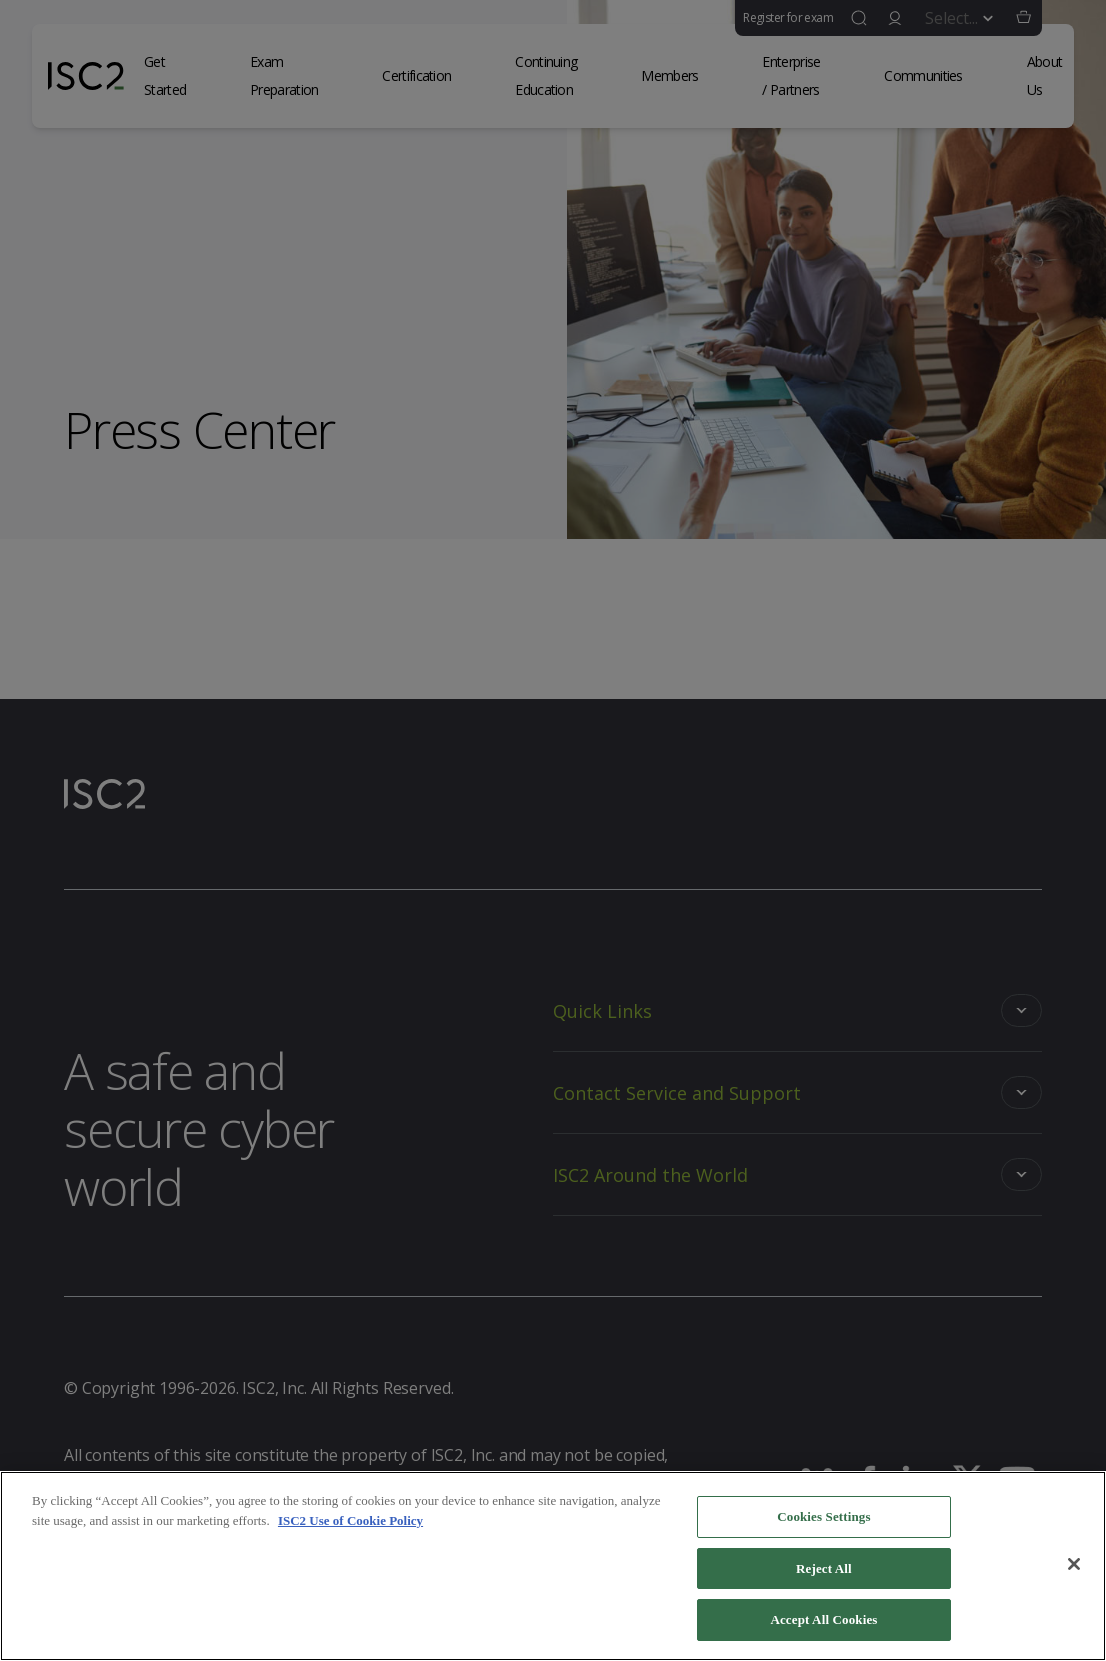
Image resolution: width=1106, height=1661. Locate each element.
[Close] (1074, 1567)
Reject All (824, 1571)
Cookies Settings (823, 1519)
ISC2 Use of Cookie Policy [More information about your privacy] (350, 1523)
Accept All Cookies (823, 1622)
